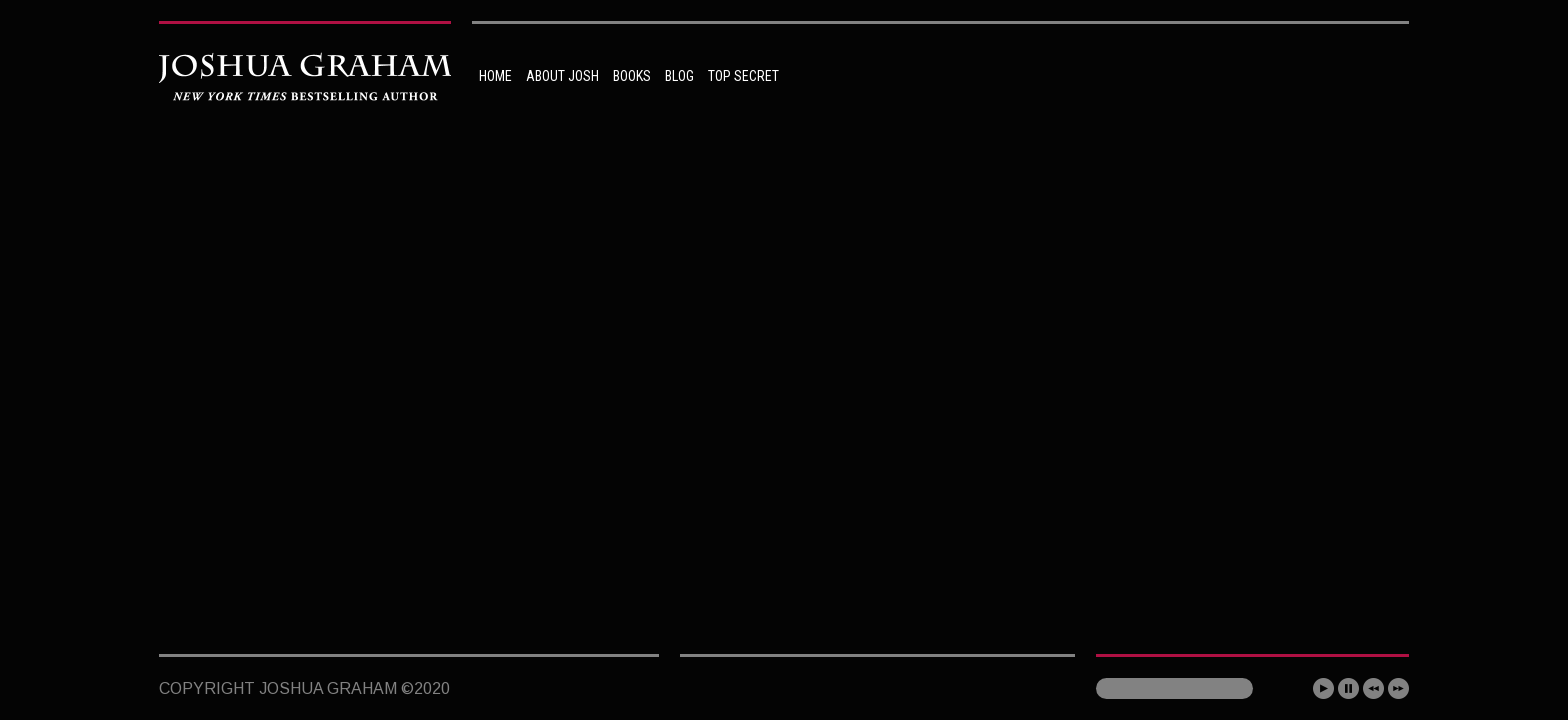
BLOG (679, 76)
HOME (495, 76)
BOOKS (632, 76)
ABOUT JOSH (562, 76)
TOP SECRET (743, 76)
